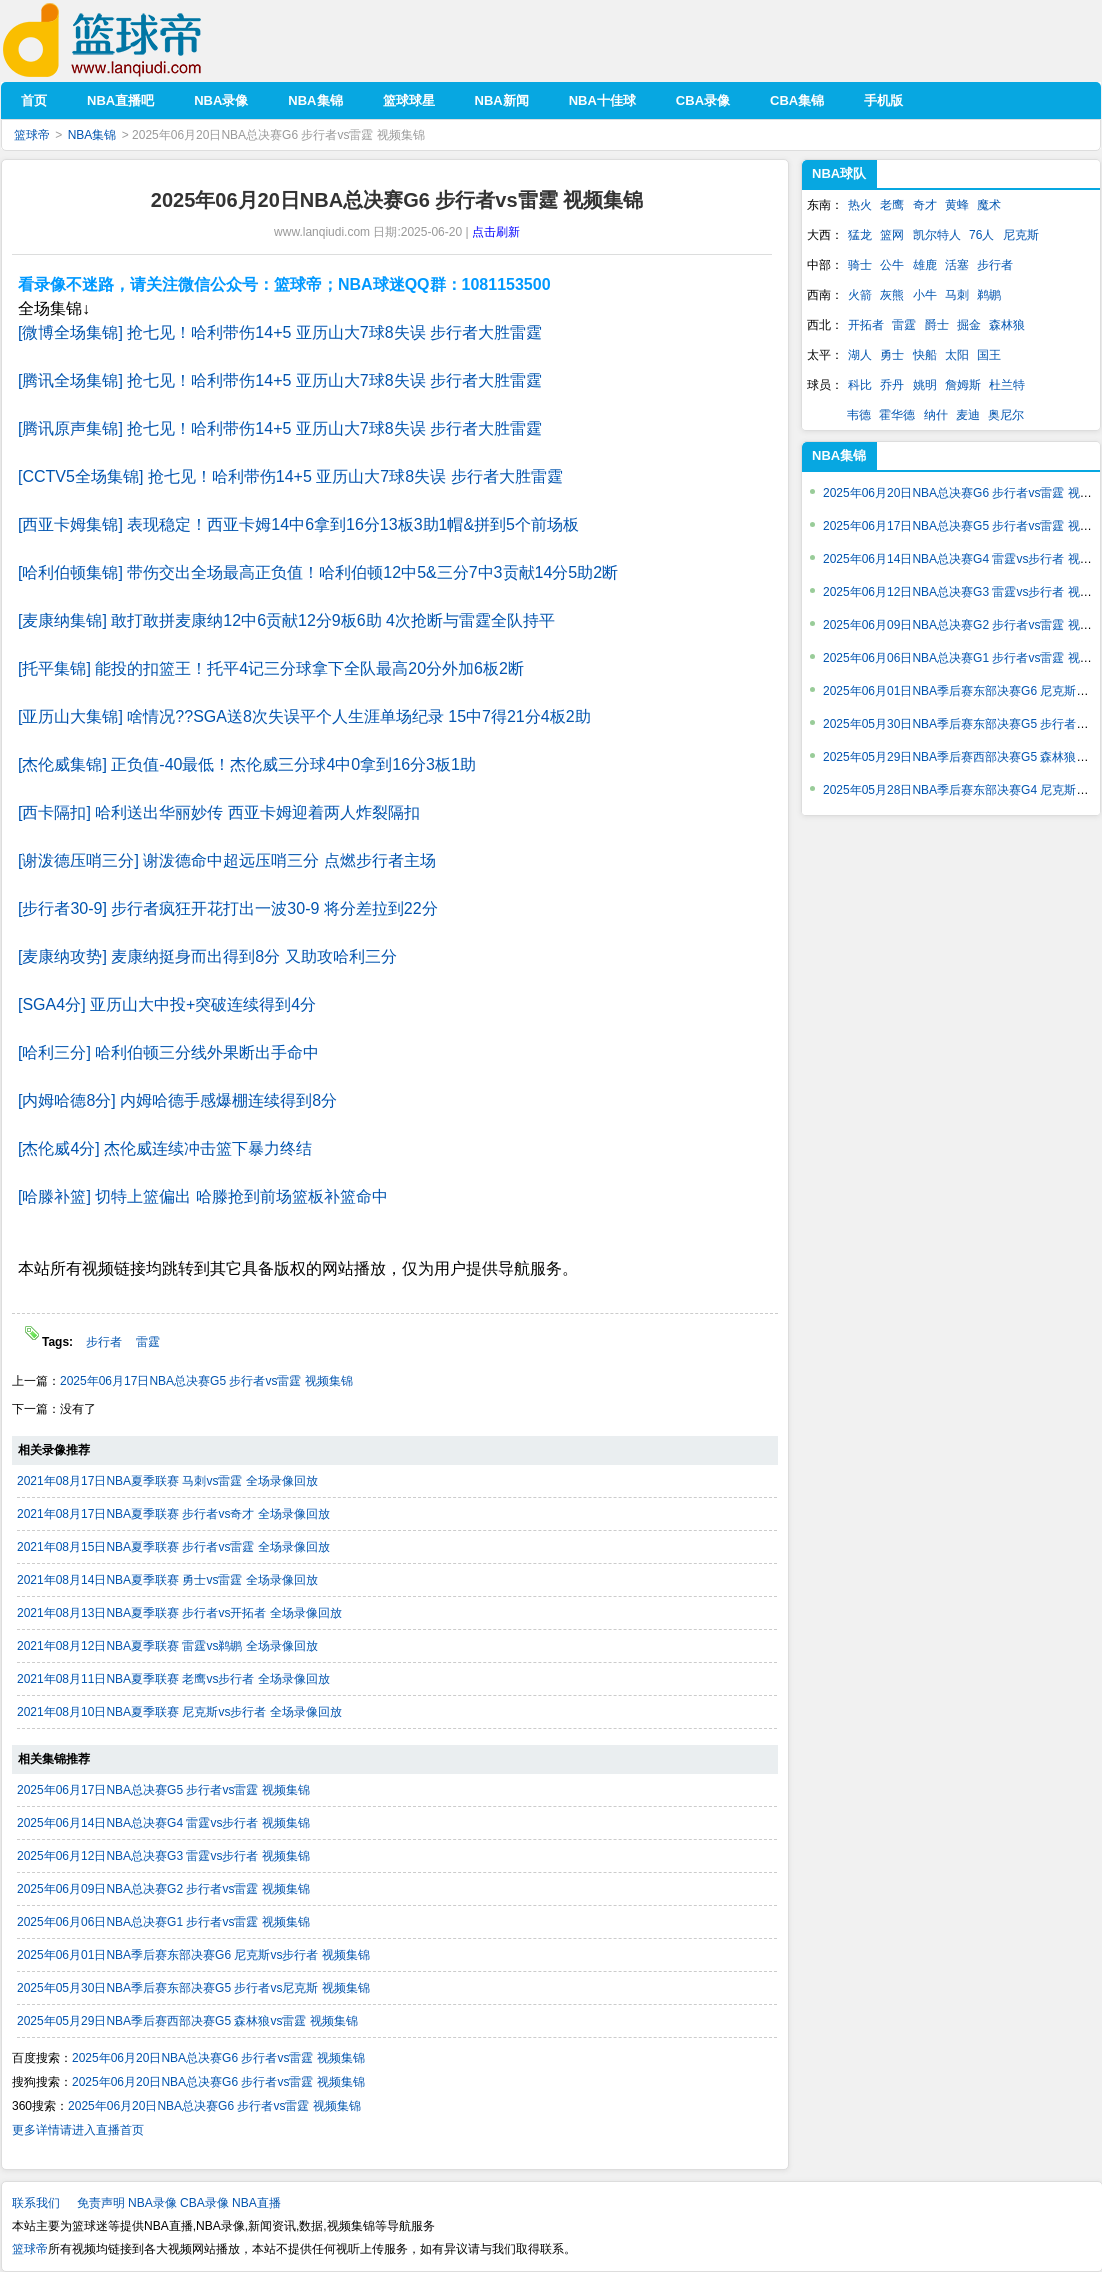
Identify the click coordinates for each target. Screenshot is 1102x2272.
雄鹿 (925, 265)
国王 (989, 355)
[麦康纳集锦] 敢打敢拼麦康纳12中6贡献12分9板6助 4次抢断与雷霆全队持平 (286, 620)
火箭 (860, 295)
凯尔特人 (937, 235)
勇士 (892, 355)
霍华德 (897, 415)
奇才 (925, 205)
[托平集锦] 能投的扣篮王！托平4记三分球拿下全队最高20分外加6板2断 (271, 668)
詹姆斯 (963, 385)
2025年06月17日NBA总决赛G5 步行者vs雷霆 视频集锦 (206, 1381)
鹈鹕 (989, 295)
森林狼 (1007, 325)
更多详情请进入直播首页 (78, 2130)
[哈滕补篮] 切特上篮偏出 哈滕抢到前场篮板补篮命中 (203, 1196)
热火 (860, 205)
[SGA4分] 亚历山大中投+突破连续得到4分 (167, 1004)
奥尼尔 (1006, 415)
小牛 (925, 295)
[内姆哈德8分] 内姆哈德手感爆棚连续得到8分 (177, 1100)
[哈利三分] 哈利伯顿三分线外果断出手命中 (168, 1052)
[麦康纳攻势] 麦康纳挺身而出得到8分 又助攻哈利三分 (207, 956)
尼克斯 (1021, 235)
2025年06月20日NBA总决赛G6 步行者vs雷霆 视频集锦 (218, 2058)
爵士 (937, 325)
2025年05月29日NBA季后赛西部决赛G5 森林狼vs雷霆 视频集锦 (187, 2021)
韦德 (859, 415)
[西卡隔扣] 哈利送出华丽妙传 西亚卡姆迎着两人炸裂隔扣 (219, 812)
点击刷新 (496, 232)
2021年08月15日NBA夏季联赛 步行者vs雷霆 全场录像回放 (173, 1547)
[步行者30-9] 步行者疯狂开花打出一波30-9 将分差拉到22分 (228, 908)
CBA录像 (204, 2203)
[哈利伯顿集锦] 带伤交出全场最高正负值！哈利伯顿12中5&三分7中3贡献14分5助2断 (318, 572)
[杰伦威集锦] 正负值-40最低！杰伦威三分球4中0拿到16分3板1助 (247, 764)
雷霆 (148, 1342)
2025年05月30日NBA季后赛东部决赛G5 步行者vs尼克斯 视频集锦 (193, 1988)
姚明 (925, 385)
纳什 (936, 415)
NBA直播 (256, 2203)
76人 (981, 235)
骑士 (860, 265)
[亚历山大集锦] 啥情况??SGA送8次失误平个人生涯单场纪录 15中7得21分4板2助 (304, 716)
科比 (860, 385)
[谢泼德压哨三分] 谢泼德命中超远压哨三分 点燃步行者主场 (227, 860)
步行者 (105, 1342)
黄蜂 (957, 205)
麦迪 (968, 415)
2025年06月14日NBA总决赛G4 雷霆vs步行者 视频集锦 (163, 1823)
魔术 (989, 205)
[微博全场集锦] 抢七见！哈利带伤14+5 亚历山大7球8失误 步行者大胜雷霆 (280, 332)
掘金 (969, 325)
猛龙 (860, 235)
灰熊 (892, 295)
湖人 (860, 355)
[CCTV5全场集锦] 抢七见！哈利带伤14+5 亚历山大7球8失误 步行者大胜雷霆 (290, 476)
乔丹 (892, 385)
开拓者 (866, 325)
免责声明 (101, 2203)
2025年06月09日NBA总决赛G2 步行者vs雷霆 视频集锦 (163, 1889)
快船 (925, 355)
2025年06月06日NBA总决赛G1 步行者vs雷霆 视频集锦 (163, 1922)
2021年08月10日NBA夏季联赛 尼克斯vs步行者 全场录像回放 (179, 1712)
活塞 (957, 265)
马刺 (957, 295)
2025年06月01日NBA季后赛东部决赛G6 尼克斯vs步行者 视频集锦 (193, 1955)
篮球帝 (132, 40)
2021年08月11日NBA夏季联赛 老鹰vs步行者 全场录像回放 (173, 1679)
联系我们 (36, 2203)
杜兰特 (1007, 385)
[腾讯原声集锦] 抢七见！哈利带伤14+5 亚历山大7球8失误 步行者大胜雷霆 (280, 428)
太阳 (957, 355)
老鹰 (892, 205)
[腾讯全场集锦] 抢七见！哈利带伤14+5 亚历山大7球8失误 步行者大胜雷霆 (280, 380)
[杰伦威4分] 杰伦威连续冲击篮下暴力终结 (165, 1148)
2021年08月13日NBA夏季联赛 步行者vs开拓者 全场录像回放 (179, 1613)
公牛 (892, 265)
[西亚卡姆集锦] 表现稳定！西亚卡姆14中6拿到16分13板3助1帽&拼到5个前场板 (298, 524)
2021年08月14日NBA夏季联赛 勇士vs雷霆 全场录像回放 (167, 1580)
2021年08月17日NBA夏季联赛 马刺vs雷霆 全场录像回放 (167, 1481)
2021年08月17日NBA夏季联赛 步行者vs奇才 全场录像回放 (173, 1514)
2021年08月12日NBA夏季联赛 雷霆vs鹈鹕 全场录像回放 (167, 1646)
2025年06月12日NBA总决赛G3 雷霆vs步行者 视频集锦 (163, 1856)
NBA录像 (152, 2203)
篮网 (892, 235)
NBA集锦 (92, 135)
